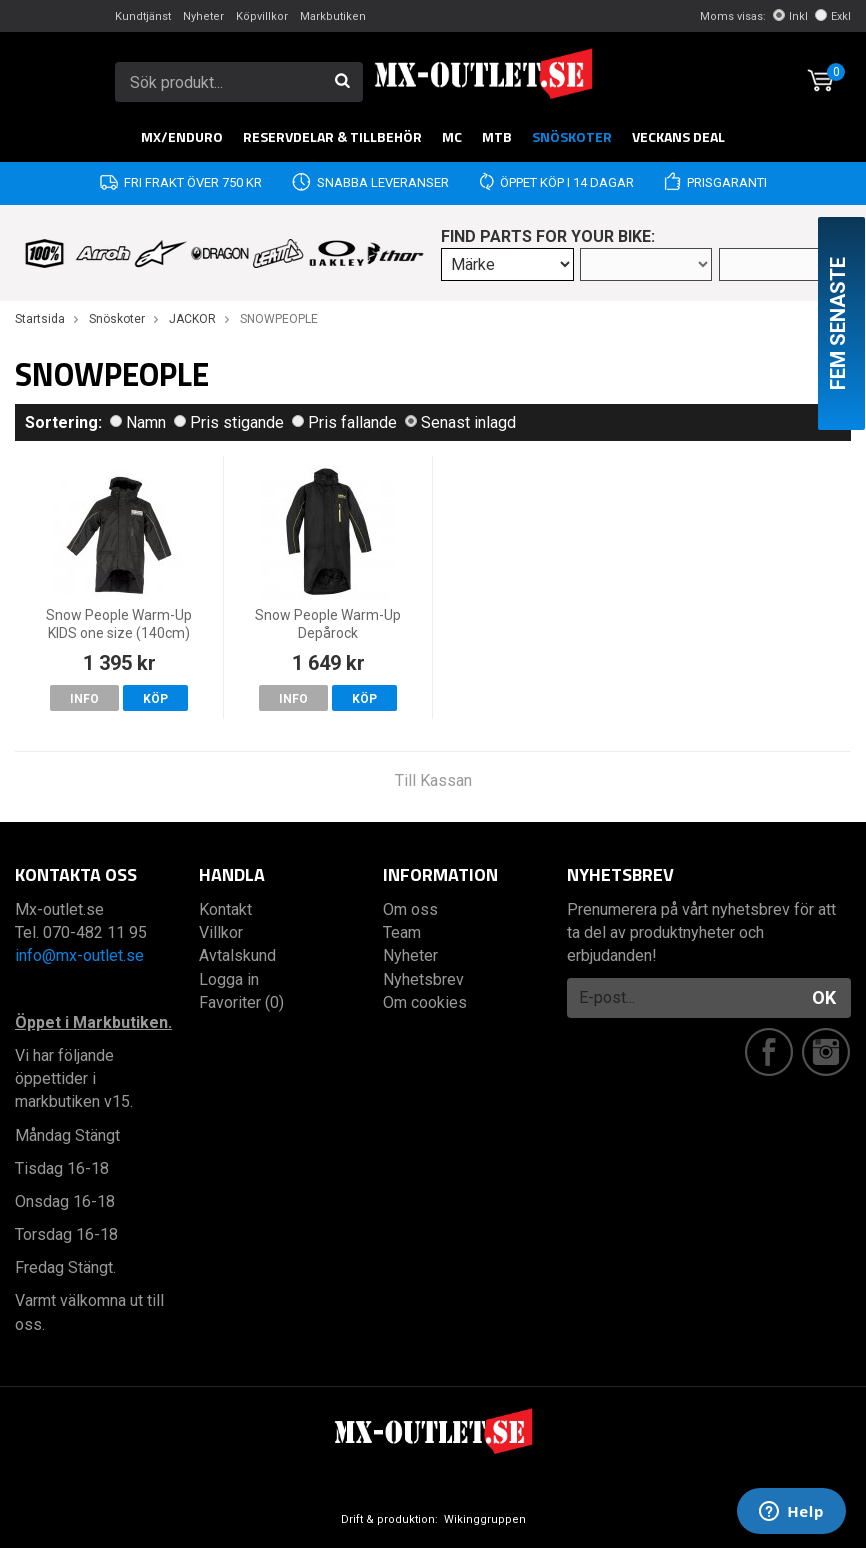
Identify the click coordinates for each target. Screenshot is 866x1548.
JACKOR (192, 319)
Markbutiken (333, 16)
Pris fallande (344, 422)
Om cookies (425, 1002)
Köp (155, 699)
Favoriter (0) (241, 1002)
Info (84, 699)
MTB (497, 136)
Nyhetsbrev (423, 979)
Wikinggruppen (485, 1519)
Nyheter (203, 16)
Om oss (410, 909)
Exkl (833, 16)
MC (452, 136)
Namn (138, 422)
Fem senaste (838, 323)
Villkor (221, 932)
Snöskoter (572, 136)
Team (402, 932)
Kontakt (225, 909)
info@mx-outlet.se (79, 955)
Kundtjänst (143, 16)
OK (824, 997)
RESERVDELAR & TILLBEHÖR (332, 136)
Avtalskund (237, 955)
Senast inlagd (460, 422)
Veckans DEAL (678, 136)
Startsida (40, 319)
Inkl (790, 16)
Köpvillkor (262, 16)
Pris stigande (229, 422)
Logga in (229, 979)
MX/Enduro (182, 136)
